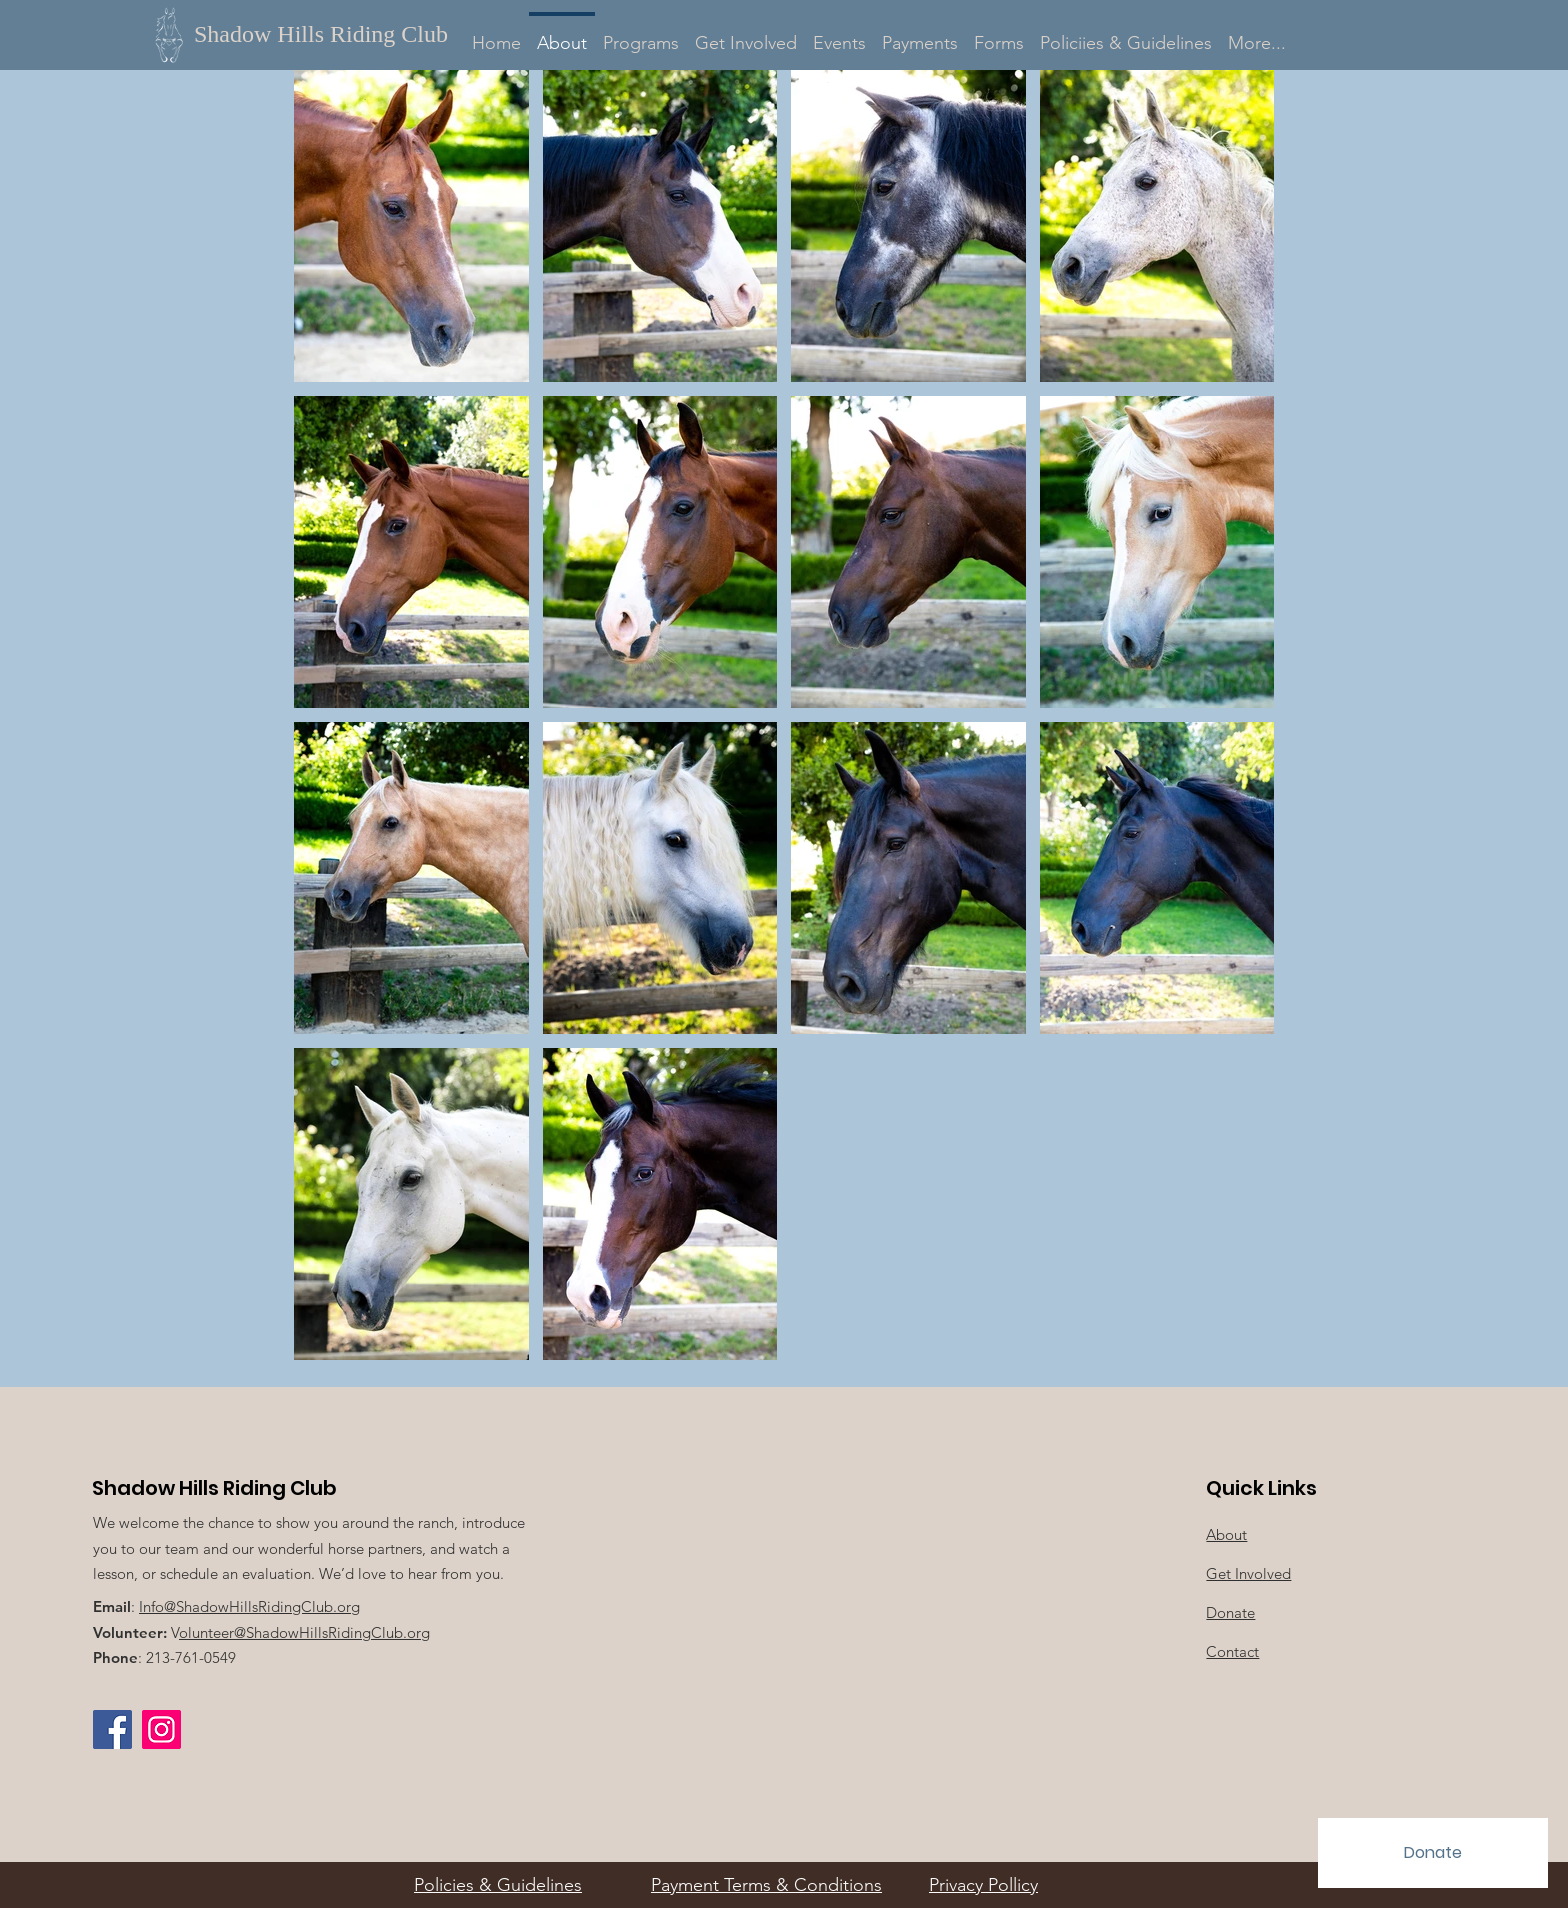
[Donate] (1433, 1853)
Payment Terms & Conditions (766, 1885)
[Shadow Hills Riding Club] (332, 34)
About (1226, 1534)
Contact (1232, 1651)
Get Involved (1248, 1573)
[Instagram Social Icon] (161, 1729)
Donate (1230, 1612)
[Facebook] (112, 1729)
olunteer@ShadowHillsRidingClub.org (304, 1632)
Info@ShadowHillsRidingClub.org (249, 1606)
